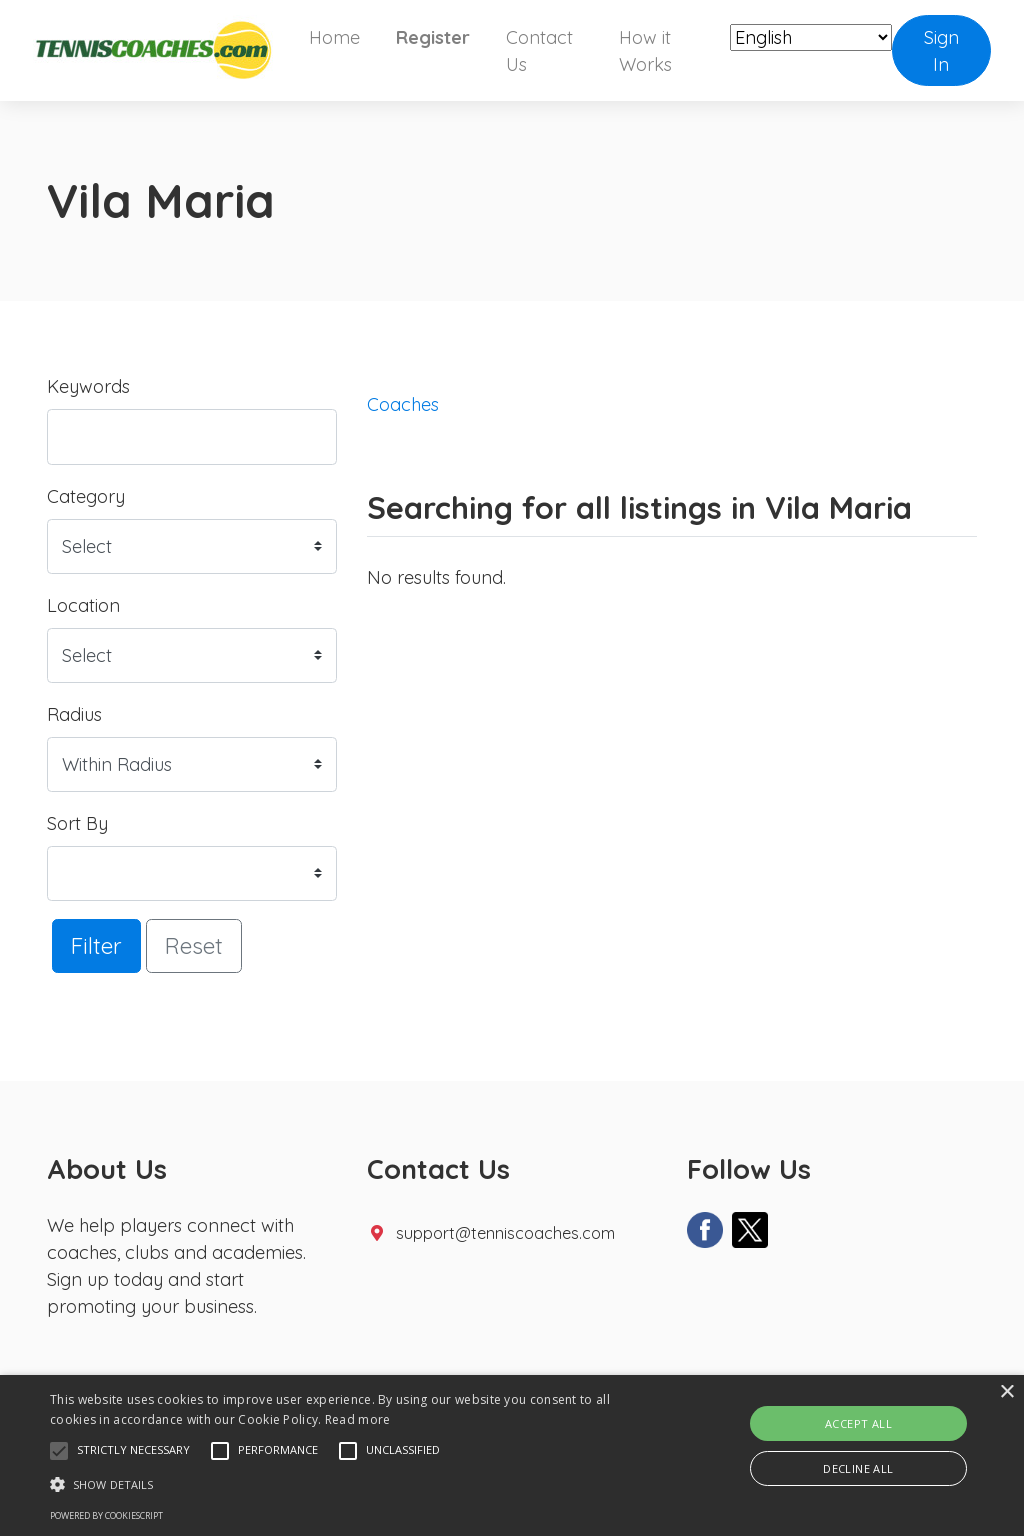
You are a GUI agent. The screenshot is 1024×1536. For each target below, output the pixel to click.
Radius (74, 714)
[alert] (512, 1455)
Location (83, 605)
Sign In (941, 51)
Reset (194, 945)
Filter (96, 945)
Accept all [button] (858, 1423)
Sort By (77, 823)
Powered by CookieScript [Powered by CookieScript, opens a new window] (106, 1515)
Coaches (403, 404)
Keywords (88, 386)
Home (334, 37)
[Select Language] (811, 37)
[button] (59, 1451)
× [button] (1006, 1392)
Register (433, 37)
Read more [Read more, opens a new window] (358, 1419)
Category (86, 496)
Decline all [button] (858, 1468)
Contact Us (539, 51)
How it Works (645, 51)
